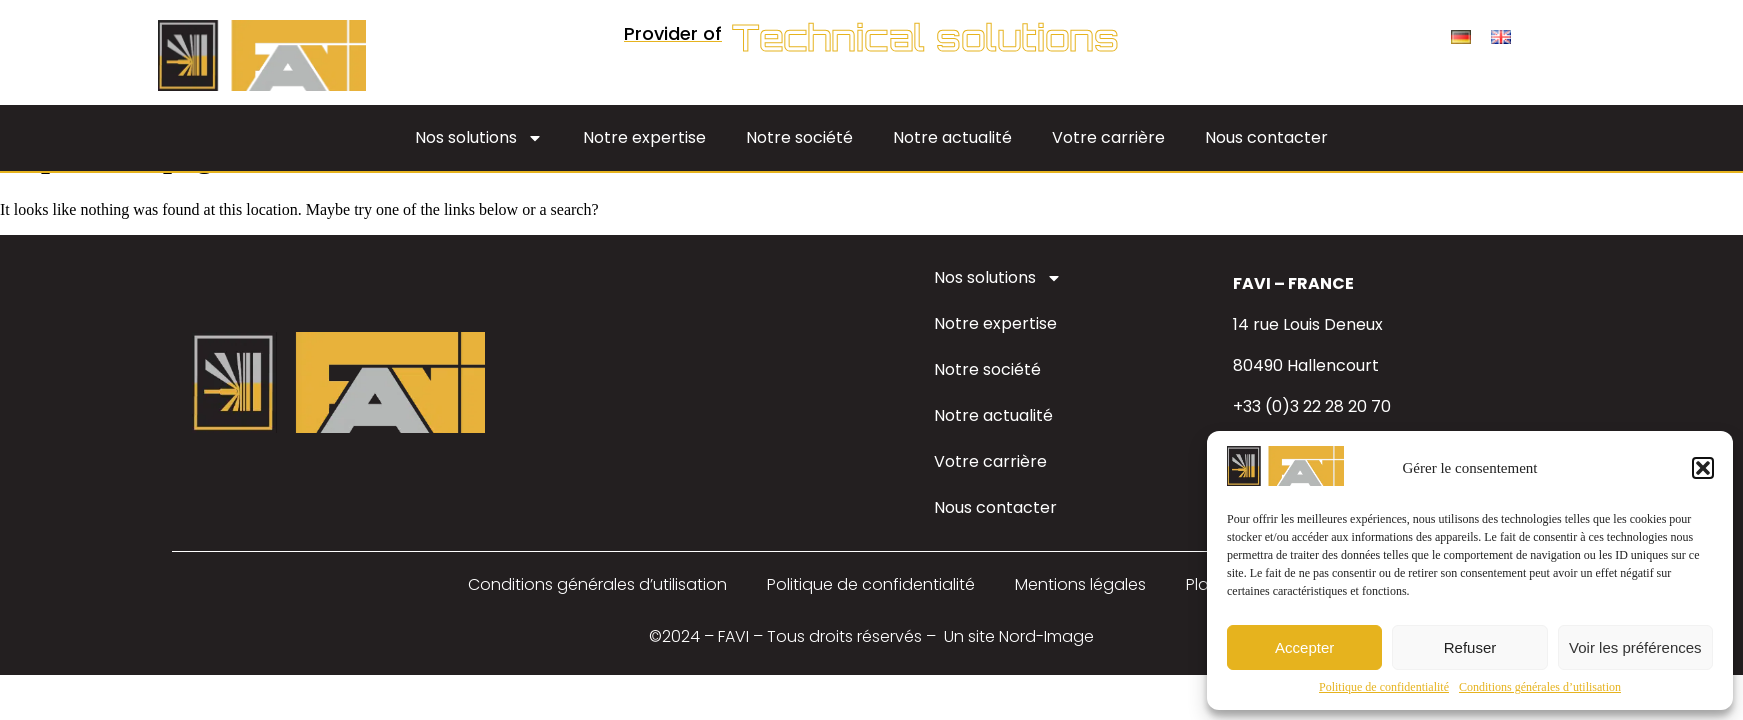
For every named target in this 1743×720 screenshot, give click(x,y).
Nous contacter (1266, 137)
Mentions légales (1080, 584)
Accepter (1304, 647)
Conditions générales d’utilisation (1540, 687)
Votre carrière (1108, 137)
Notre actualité (952, 137)
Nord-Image (1046, 636)
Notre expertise (644, 137)
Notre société (799, 137)
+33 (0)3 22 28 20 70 (1312, 406)
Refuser (1470, 647)
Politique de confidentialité (1384, 687)
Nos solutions (479, 138)
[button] (1703, 468)
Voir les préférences (1635, 647)
